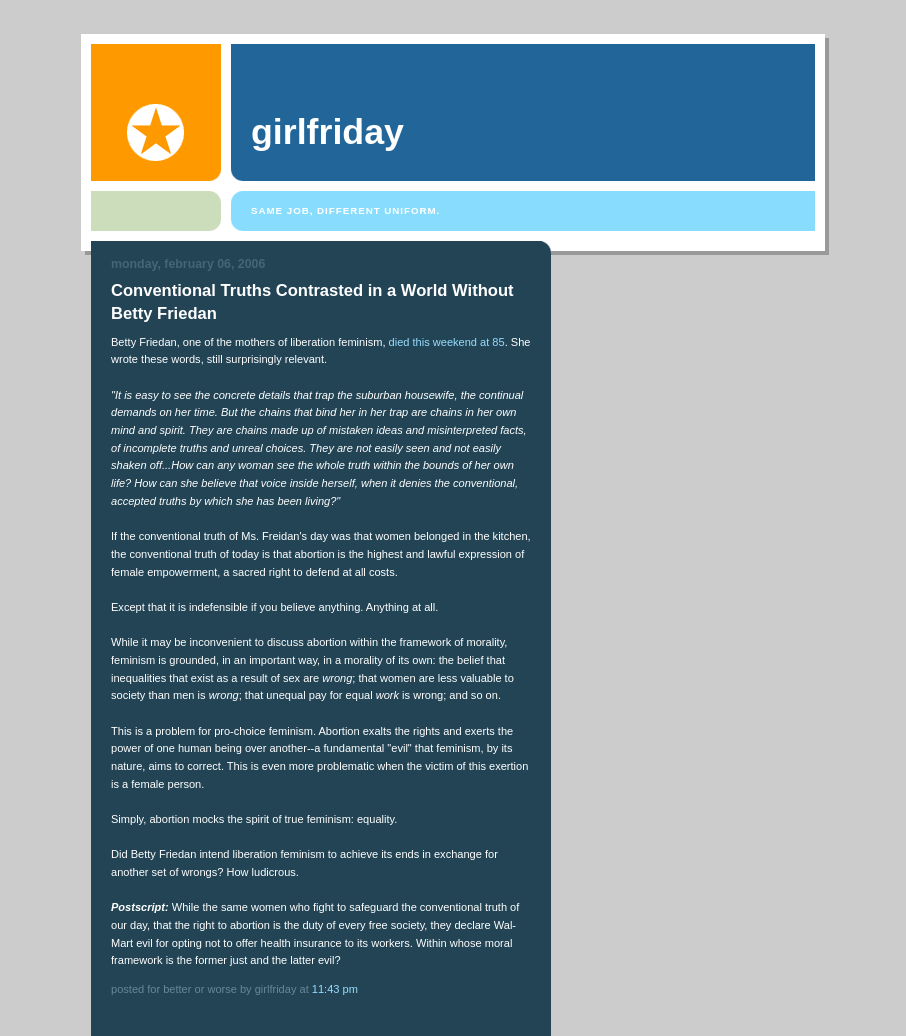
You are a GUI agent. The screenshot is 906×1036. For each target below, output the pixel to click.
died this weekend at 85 (447, 342)
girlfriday (327, 132)
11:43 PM (335, 989)
